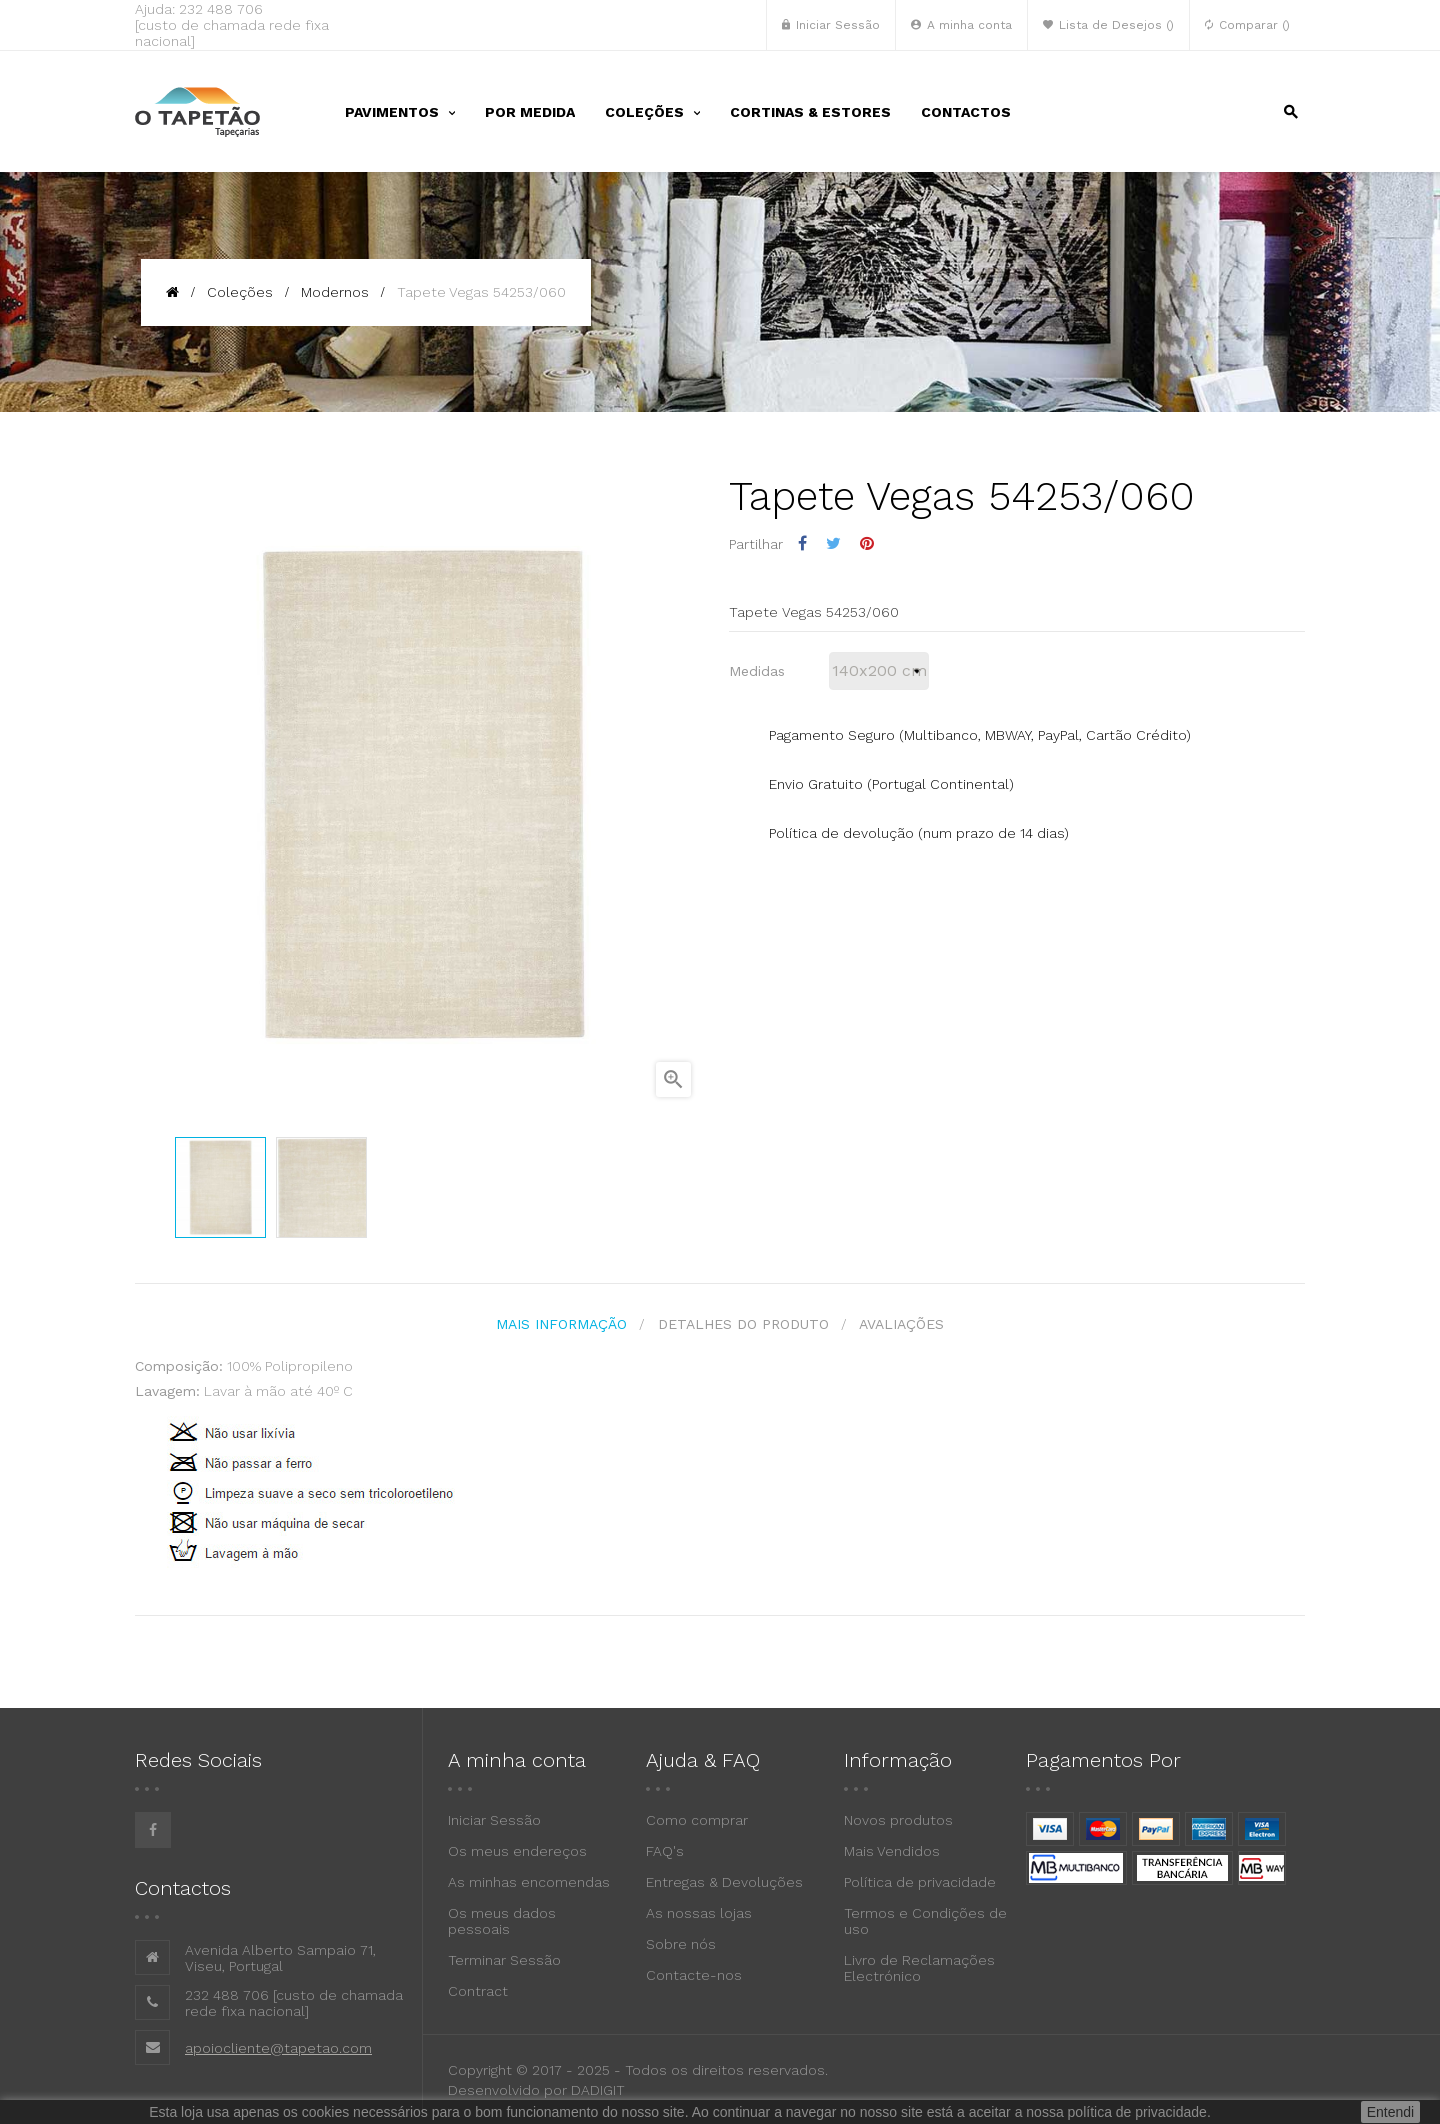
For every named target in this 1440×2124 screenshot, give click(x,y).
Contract (478, 1990)
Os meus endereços (517, 1850)
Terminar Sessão (504, 1959)
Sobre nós (681, 1943)
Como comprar (697, 1819)
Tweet (833, 543)
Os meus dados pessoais (502, 1920)
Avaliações (905, 1324)
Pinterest (867, 543)
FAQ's (665, 1850)
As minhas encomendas (529, 1881)
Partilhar (802, 543)
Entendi (1390, 2112)
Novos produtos (898, 1819)
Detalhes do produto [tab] (743, 1324)
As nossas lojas (699, 1912)
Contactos (183, 1887)
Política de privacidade (920, 1881)
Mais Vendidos (892, 1850)
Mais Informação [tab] (558, 1324)
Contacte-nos (694, 1974)
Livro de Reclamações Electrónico (919, 1967)
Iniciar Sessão (494, 1819)
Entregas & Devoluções (724, 1881)
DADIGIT (598, 2089)
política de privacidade (1137, 2112)
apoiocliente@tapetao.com (278, 2046)
